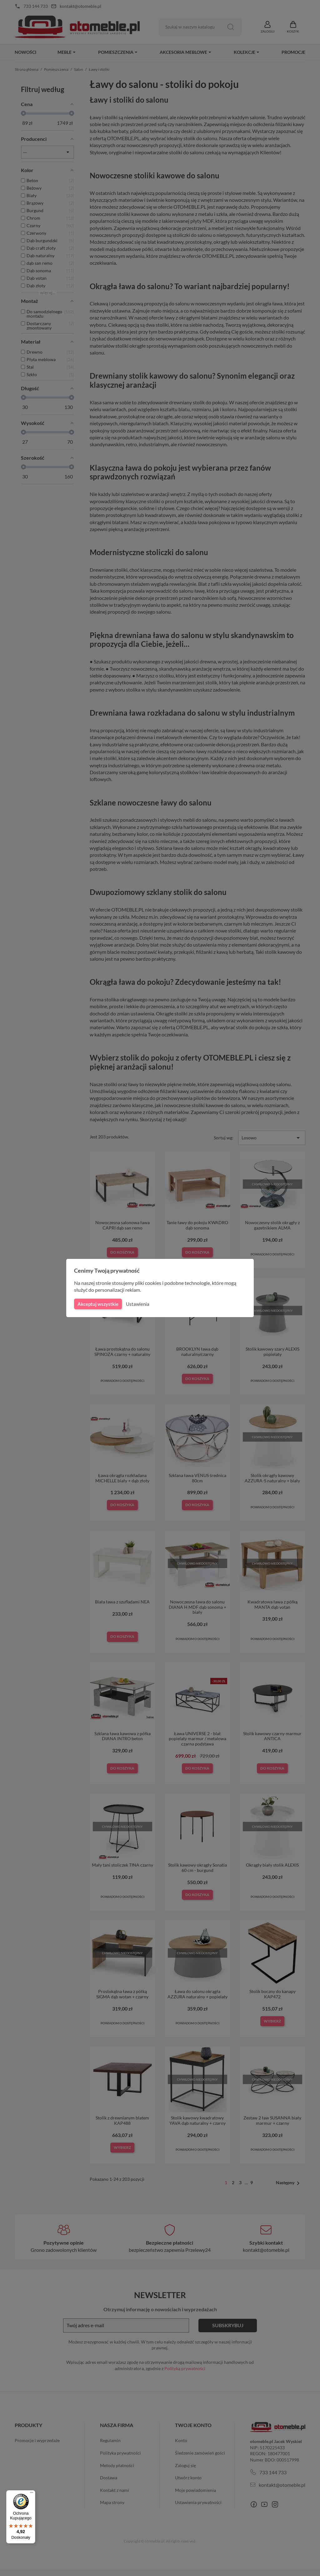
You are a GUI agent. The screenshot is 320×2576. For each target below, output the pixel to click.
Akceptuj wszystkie (98, 1304)
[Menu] (31, 2494)
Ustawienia (136, 1304)
